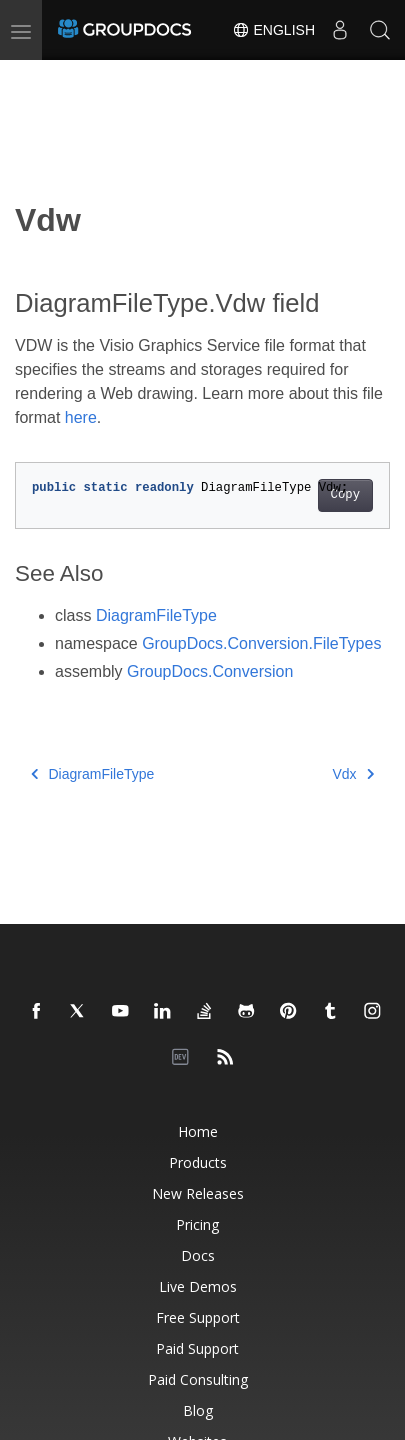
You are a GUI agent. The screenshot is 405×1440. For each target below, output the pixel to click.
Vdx (353, 774)
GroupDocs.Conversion (210, 671)
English (273, 30)
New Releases (198, 1193)
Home (198, 1131)
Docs (198, 1255)
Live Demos (198, 1286)
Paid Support (197, 1348)
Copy (345, 495)
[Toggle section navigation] (32, 77)
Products (198, 1162)
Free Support (198, 1317)
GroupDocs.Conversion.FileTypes (261, 643)
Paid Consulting (198, 1379)
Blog (198, 1410)
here (81, 417)
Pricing (197, 1224)
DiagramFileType (156, 615)
